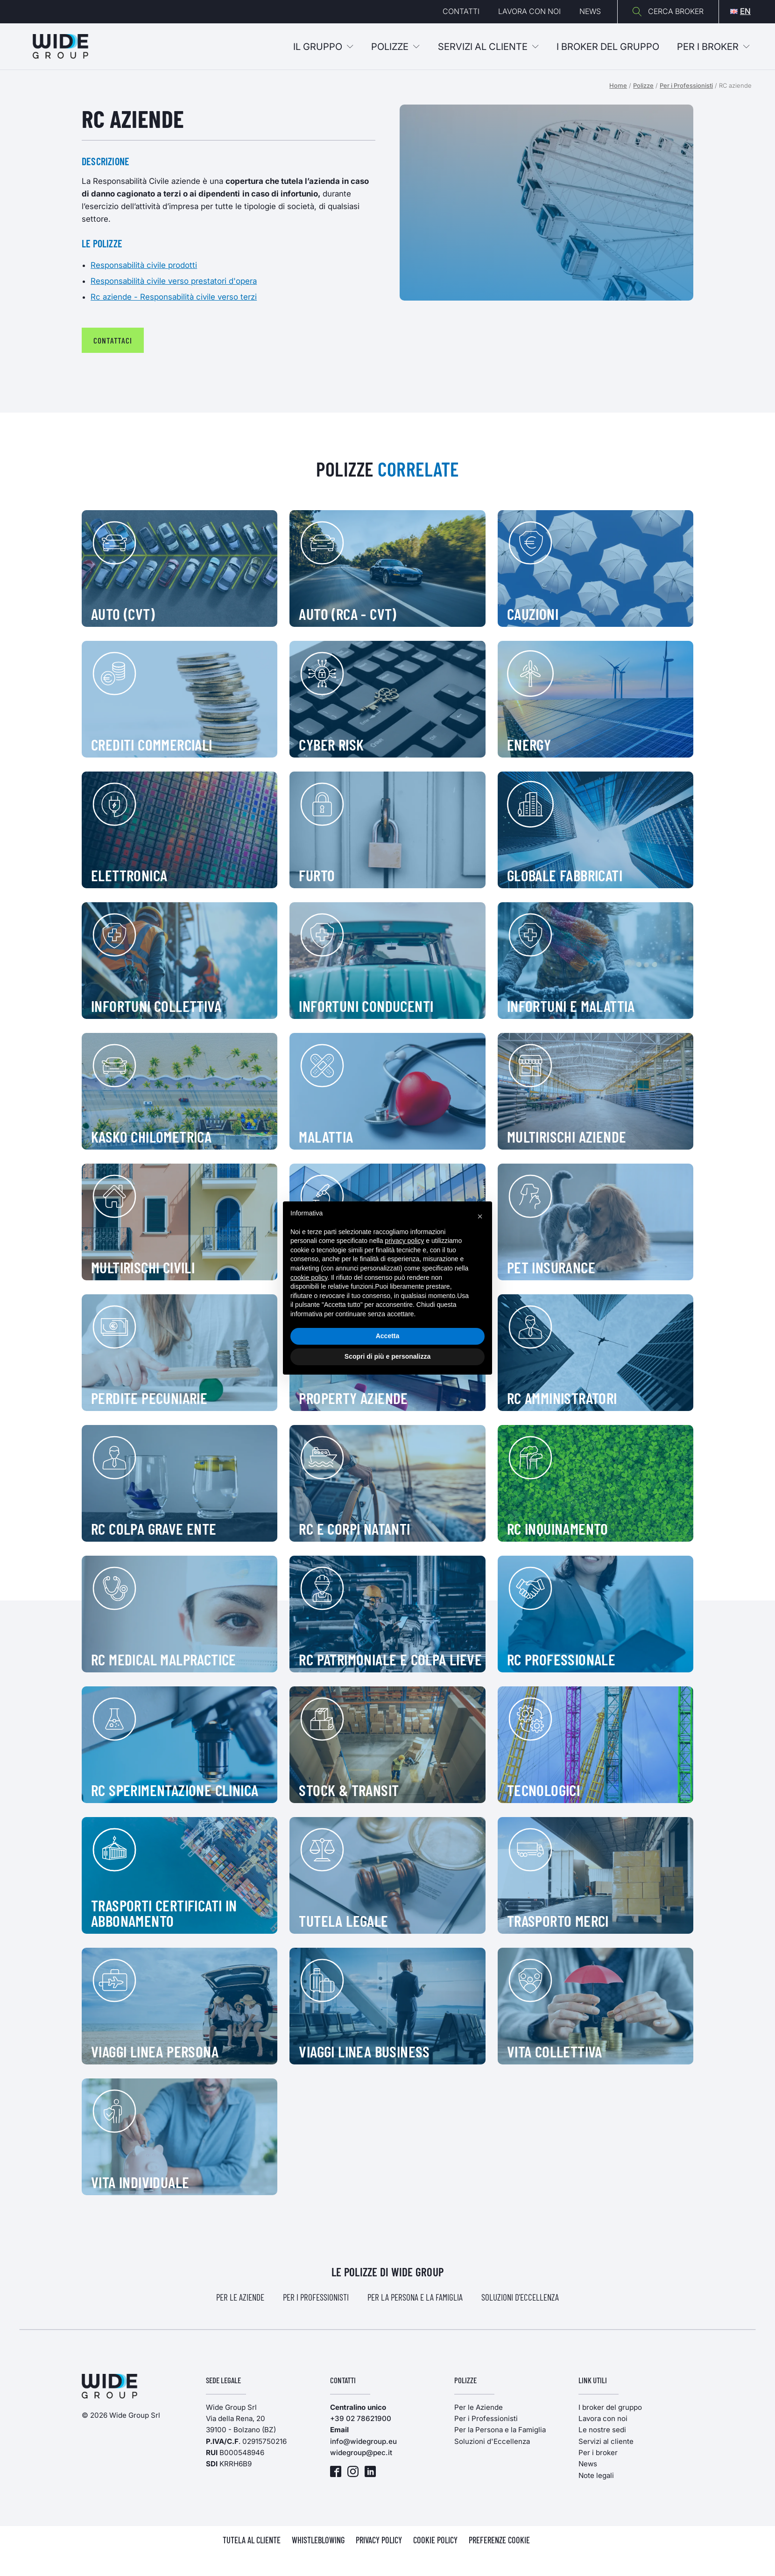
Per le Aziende (240, 2297)
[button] (479, 1216)
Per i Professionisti (686, 85)
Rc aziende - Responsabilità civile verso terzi (174, 297)
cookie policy (308, 1277)
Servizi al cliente (488, 46)
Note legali (596, 2475)
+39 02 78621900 (360, 2418)
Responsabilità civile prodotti (144, 265)
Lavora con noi (529, 11)
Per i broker (713, 46)
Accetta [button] (388, 1336)
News (590, 11)
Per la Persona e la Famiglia (415, 2297)
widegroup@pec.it (361, 2452)
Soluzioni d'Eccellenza (520, 2297)
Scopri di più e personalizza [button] (387, 1356)
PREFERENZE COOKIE (499, 2540)
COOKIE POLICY (435, 2540)
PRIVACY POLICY (379, 2540)
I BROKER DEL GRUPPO (608, 46)
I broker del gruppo (610, 2407)
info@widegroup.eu (363, 2441)
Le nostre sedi (602, 2429)
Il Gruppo (323, 46)
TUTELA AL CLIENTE (252, 2540)
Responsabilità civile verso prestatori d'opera (174, 281)
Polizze (395, 46)
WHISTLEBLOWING (318, 2540)
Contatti (461, 11)
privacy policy (404, 1240)
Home (618, 85)
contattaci (112, 340)
